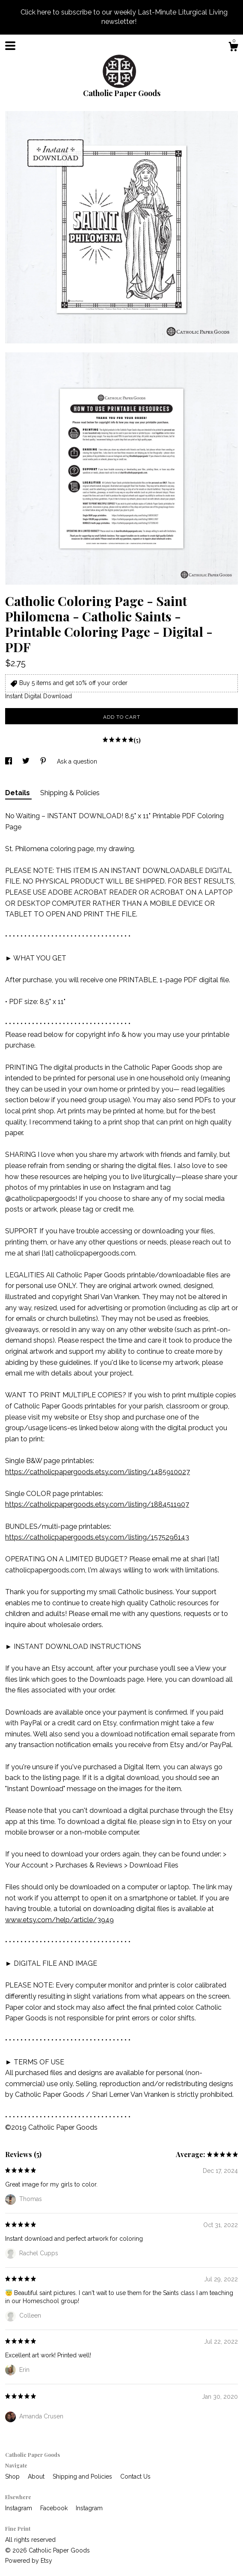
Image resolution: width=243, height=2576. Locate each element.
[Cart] (233, 47)
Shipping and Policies (83, 2476)
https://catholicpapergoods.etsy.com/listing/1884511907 (97, 1504)
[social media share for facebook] (9, 761)
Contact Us (135, 2476)
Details (18, 793)
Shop (13, 2476)
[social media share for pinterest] (44, 761)
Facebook (54, 2508)
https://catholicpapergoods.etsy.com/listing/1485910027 (97, 1472)
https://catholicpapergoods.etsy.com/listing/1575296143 (97, 1537)
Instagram (19, 2508)
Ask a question (77, 761)
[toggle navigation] (10, 45)
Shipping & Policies (70, 793)
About (37, 2476)
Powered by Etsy (28, 2560)
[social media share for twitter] (26, 761)
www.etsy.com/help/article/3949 (59, 1920)
